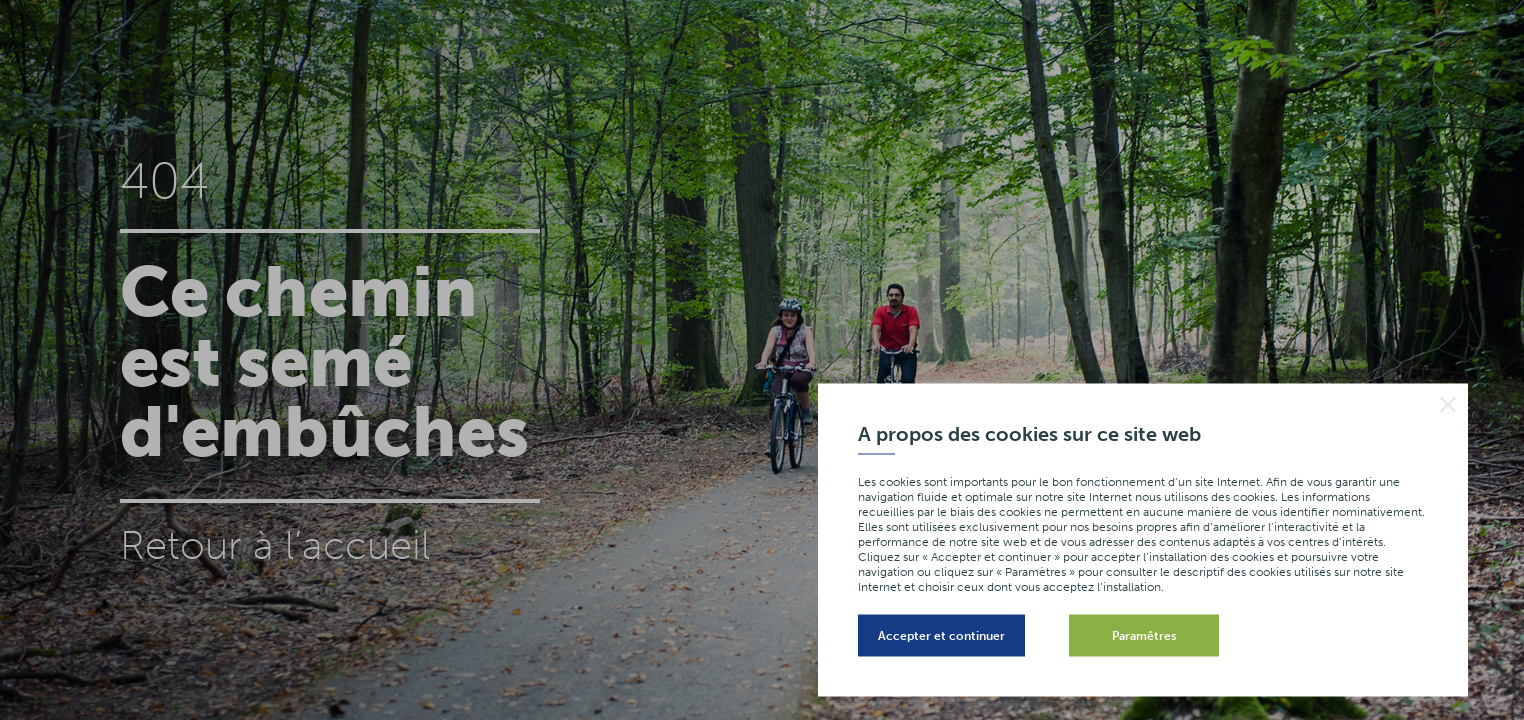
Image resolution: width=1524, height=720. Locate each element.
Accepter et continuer (941, 636)
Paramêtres (1144, 636)
